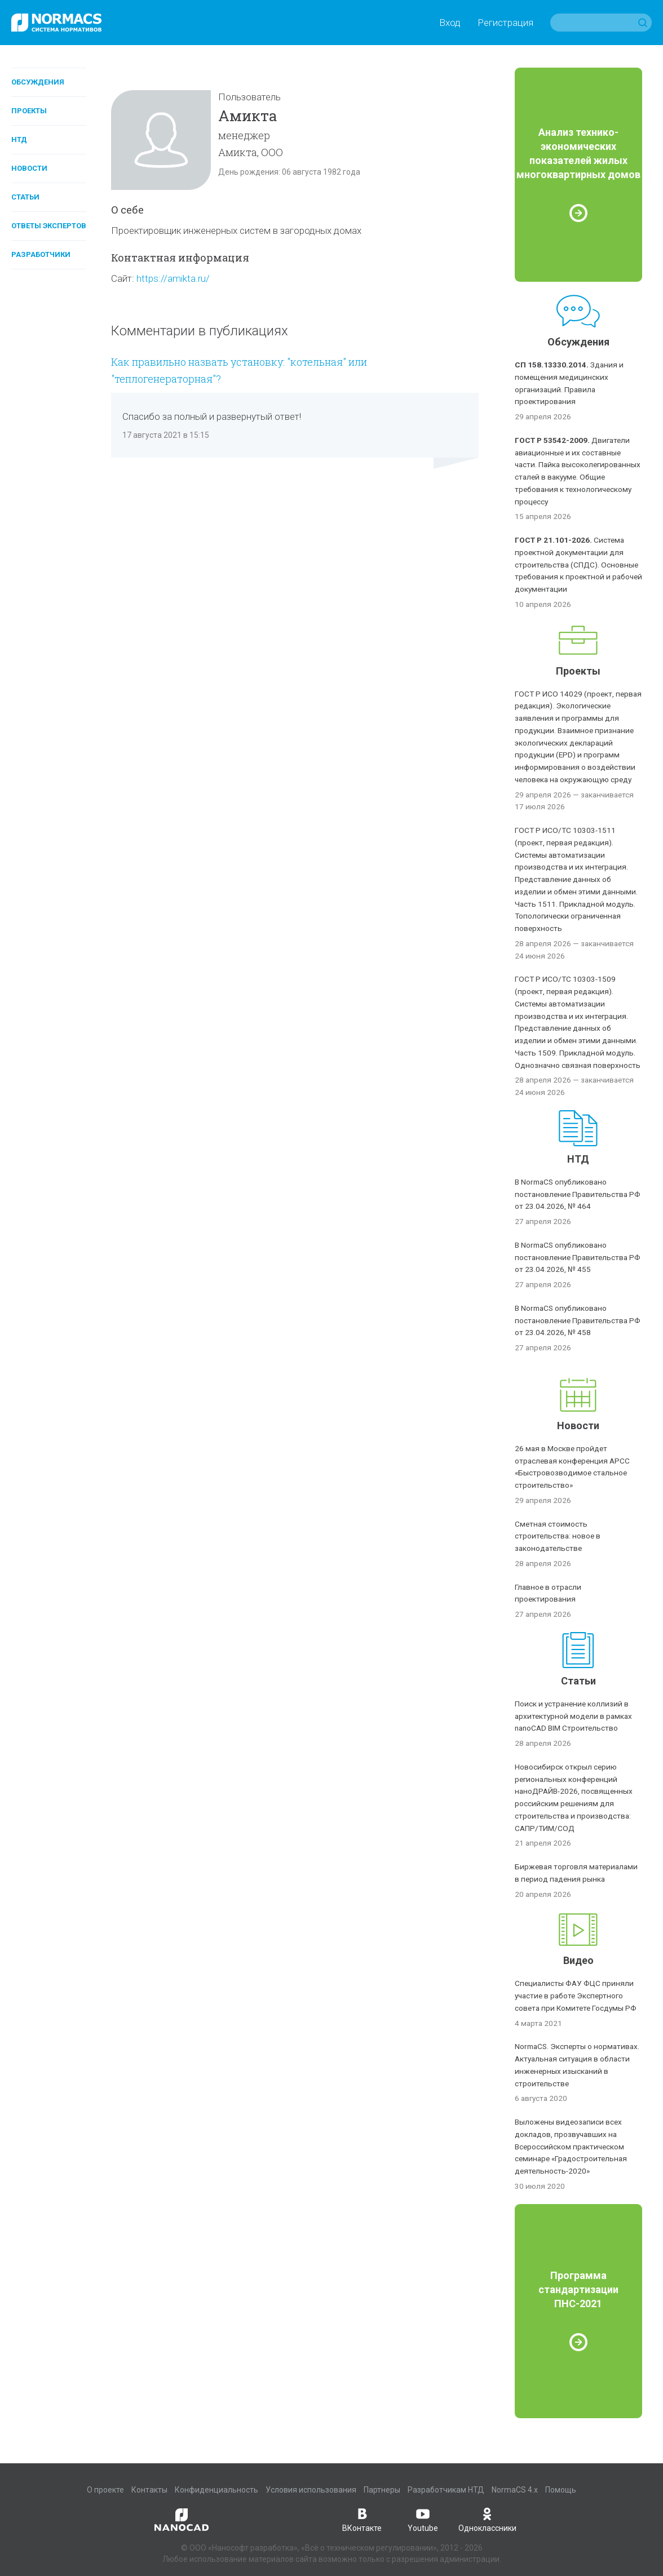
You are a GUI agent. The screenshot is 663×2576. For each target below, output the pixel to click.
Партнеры (382, 2489)
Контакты (149, 2489)
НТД (19, 139)
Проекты (29, 111)
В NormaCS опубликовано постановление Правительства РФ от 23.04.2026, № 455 (577, 1257)
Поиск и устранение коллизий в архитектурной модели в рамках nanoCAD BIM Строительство (573, 1716)
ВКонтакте (362, 2519)
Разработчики (40, 254)
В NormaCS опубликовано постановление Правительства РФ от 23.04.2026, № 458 (577, 1320)
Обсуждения (37, 82)
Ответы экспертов (48, 225)
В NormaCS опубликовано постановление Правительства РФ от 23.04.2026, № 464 (577, 1194)
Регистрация (505, 22)
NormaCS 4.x (515, 2489)
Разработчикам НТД (446, 2489)
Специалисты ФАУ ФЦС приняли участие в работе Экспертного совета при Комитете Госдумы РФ (576, 1995)
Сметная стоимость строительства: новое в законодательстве (557, 1536)
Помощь (560, 2489)
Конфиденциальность (216, 2489)
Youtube (423, 2519)
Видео (578, 1960)
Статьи (25, 197)
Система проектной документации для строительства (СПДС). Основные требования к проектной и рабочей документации (578, 564)
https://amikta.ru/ (173, 278)
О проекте (105, 2489)
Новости (29, 168)
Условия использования (311, 2489)
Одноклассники (487, 2519)
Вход (450, 22)
